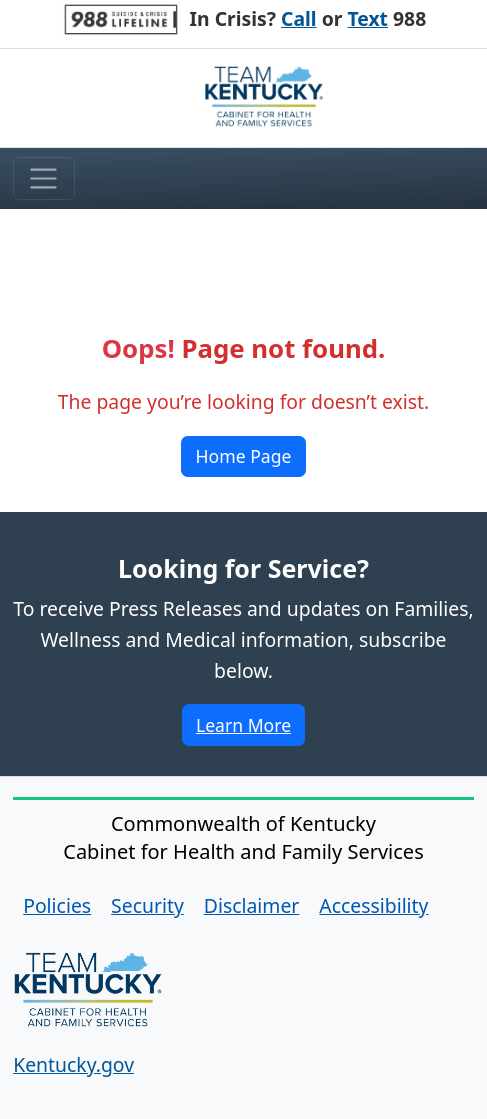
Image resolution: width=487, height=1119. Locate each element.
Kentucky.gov (73, 1064)
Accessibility (373, 905)
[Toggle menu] (43, 179)
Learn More (250, 728)
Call (299, 18)
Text (367, 18)
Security (147, 905)
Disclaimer (252, 905)
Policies (57, 905)
